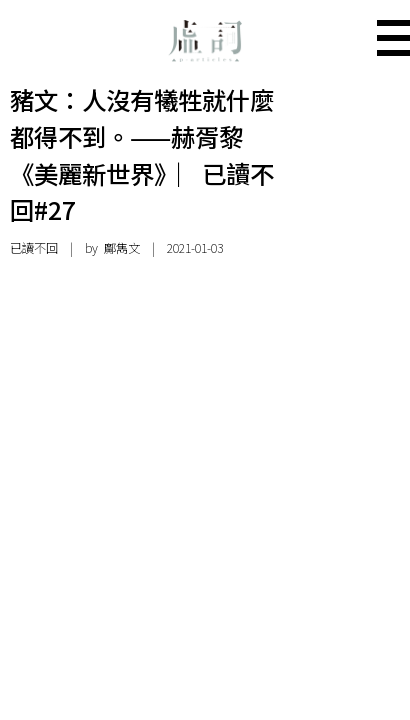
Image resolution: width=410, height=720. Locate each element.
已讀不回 (34, 248)
